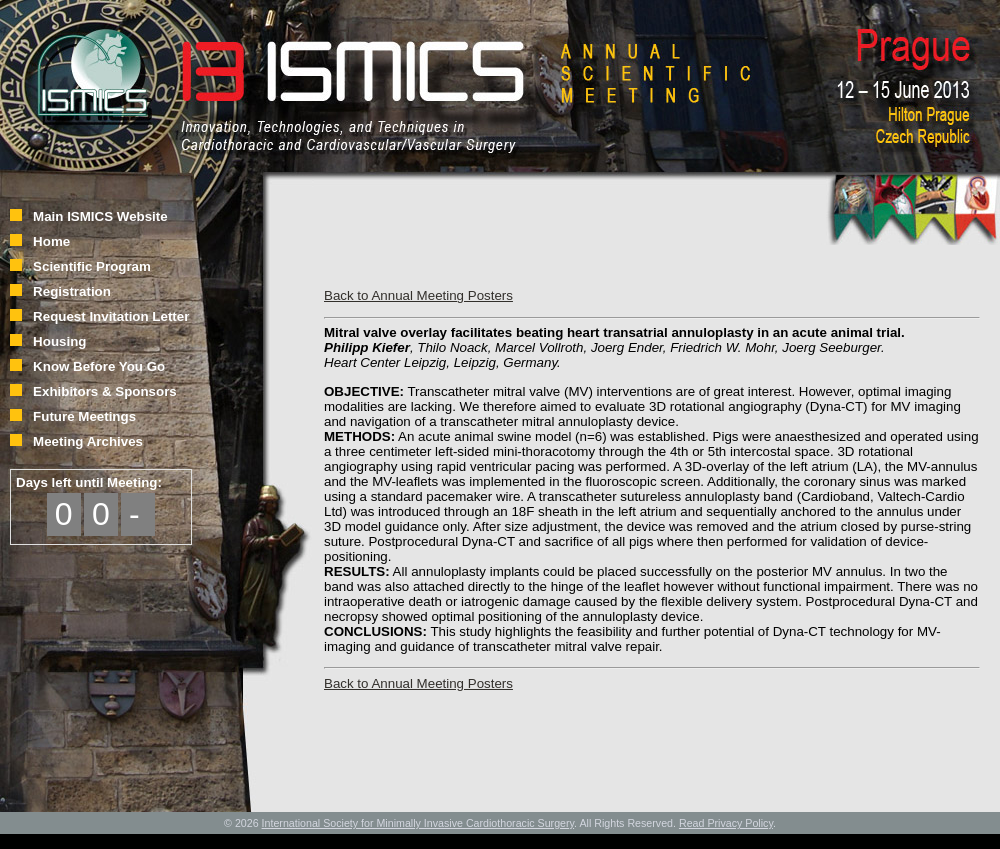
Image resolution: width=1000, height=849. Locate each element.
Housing (59, 341)
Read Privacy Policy (726, 823)
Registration (72, 291)
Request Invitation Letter (111, 316)
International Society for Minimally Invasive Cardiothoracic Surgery (418, 823)
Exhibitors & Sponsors (105, 391)
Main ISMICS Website (100, 216)
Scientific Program (92, 266)
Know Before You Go (99, 366)
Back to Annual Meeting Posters (418, 295)
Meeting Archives (88, 441)
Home (51, 241)
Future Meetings (84, 416)
